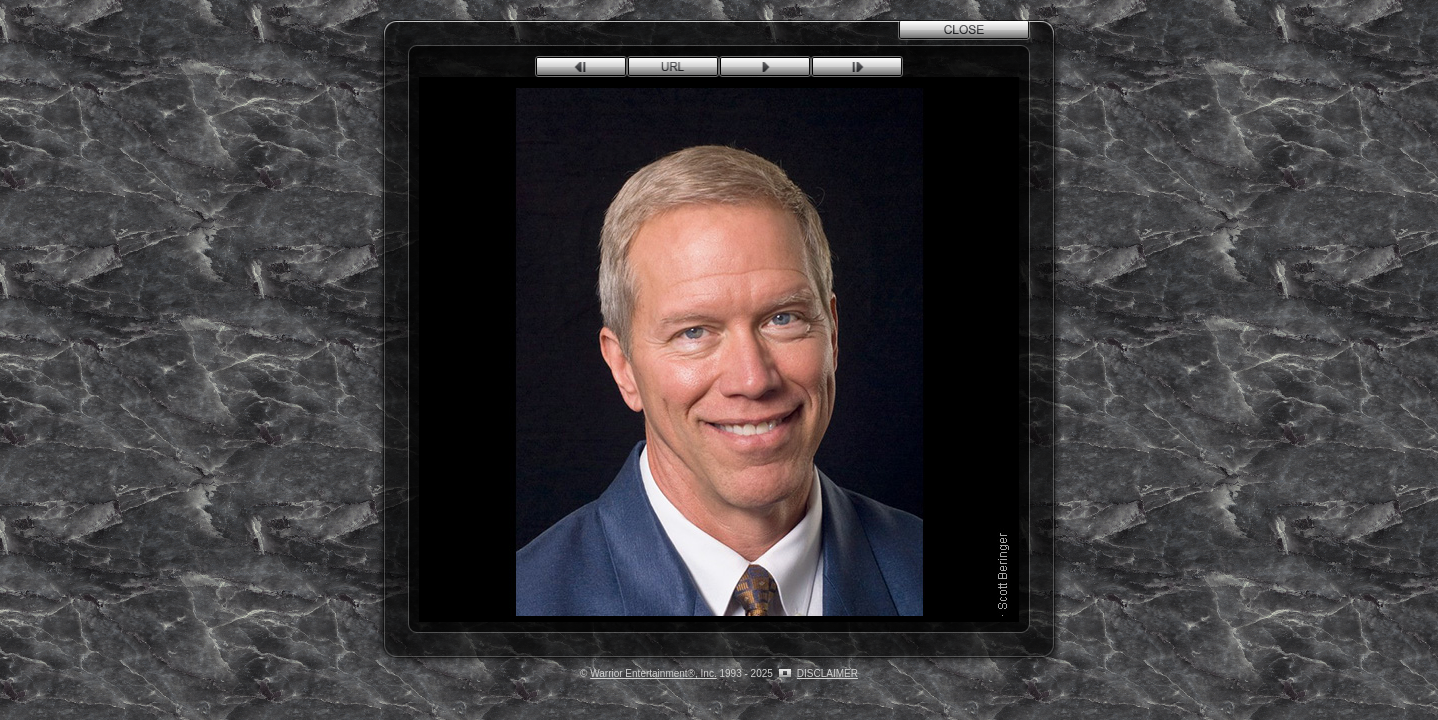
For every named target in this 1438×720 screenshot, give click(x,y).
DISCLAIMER (827, 673)
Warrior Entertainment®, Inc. (653, 673)
